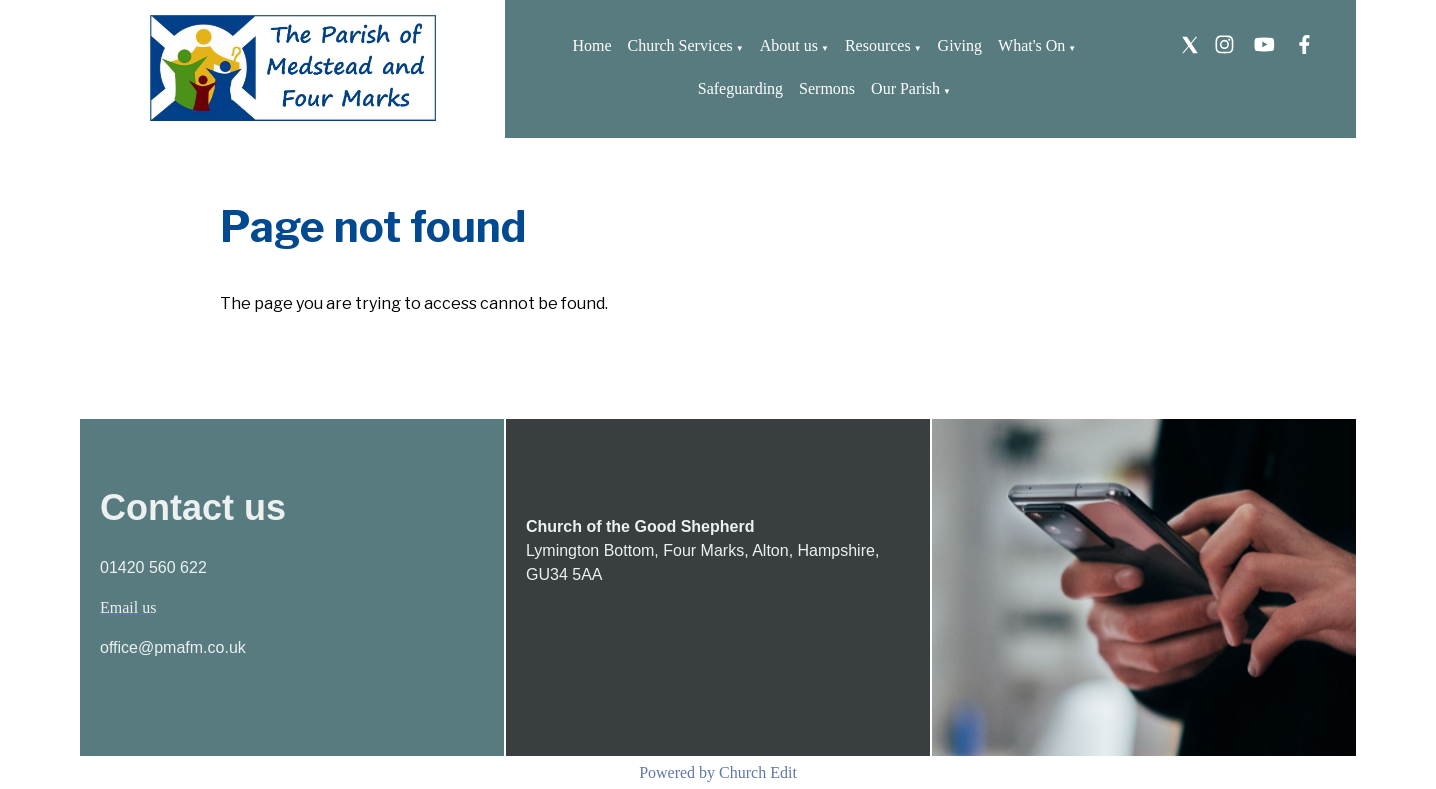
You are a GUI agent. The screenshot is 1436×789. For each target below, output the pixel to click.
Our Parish (905, 88)
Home (591, 45)
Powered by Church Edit (718, 772)
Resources (878, 45)
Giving (960, 45)
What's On (1031, 45)
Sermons (827, 88)
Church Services (680, 45)
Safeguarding (740, 88)
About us (789, 45)
